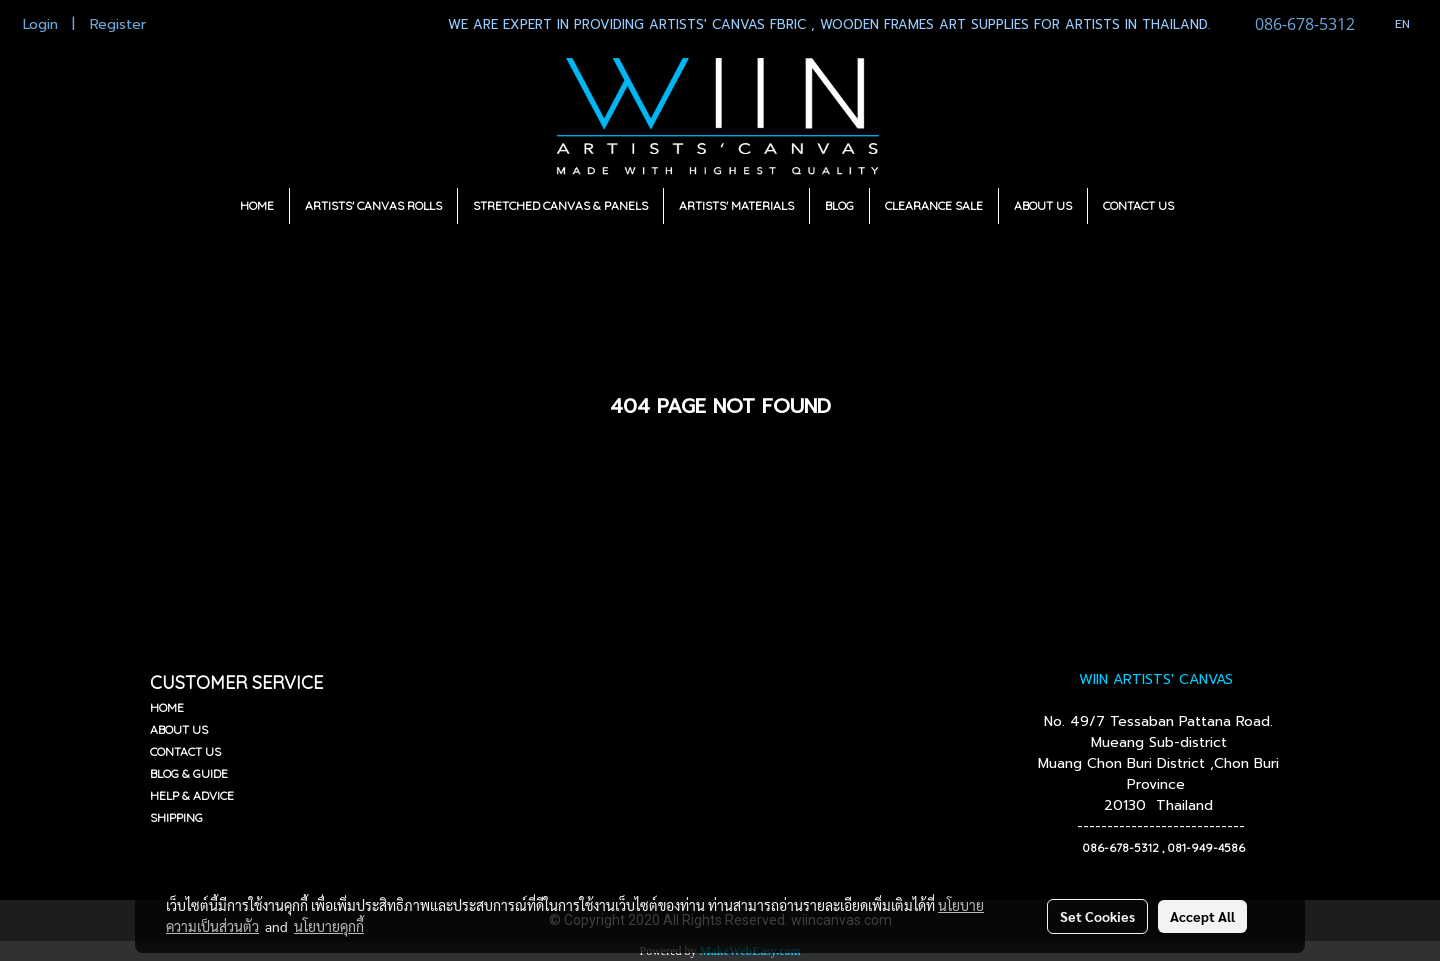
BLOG (839, 205)
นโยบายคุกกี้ (329, 926)
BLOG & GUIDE (189, 773)
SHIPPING (176, 817)
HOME (257, 205)
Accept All (1202, 916)
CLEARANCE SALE (934, 205)
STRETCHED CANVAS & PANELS (560, 205)
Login (40, 24)
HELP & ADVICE (192, 795)
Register (118, 24)
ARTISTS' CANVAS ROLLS (373, 205)
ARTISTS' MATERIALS (736, 205)
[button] (1207, 206)
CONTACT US (1138, 205)
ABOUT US (1043, 205)
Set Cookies (1097, 916)
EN (1392, 24)
